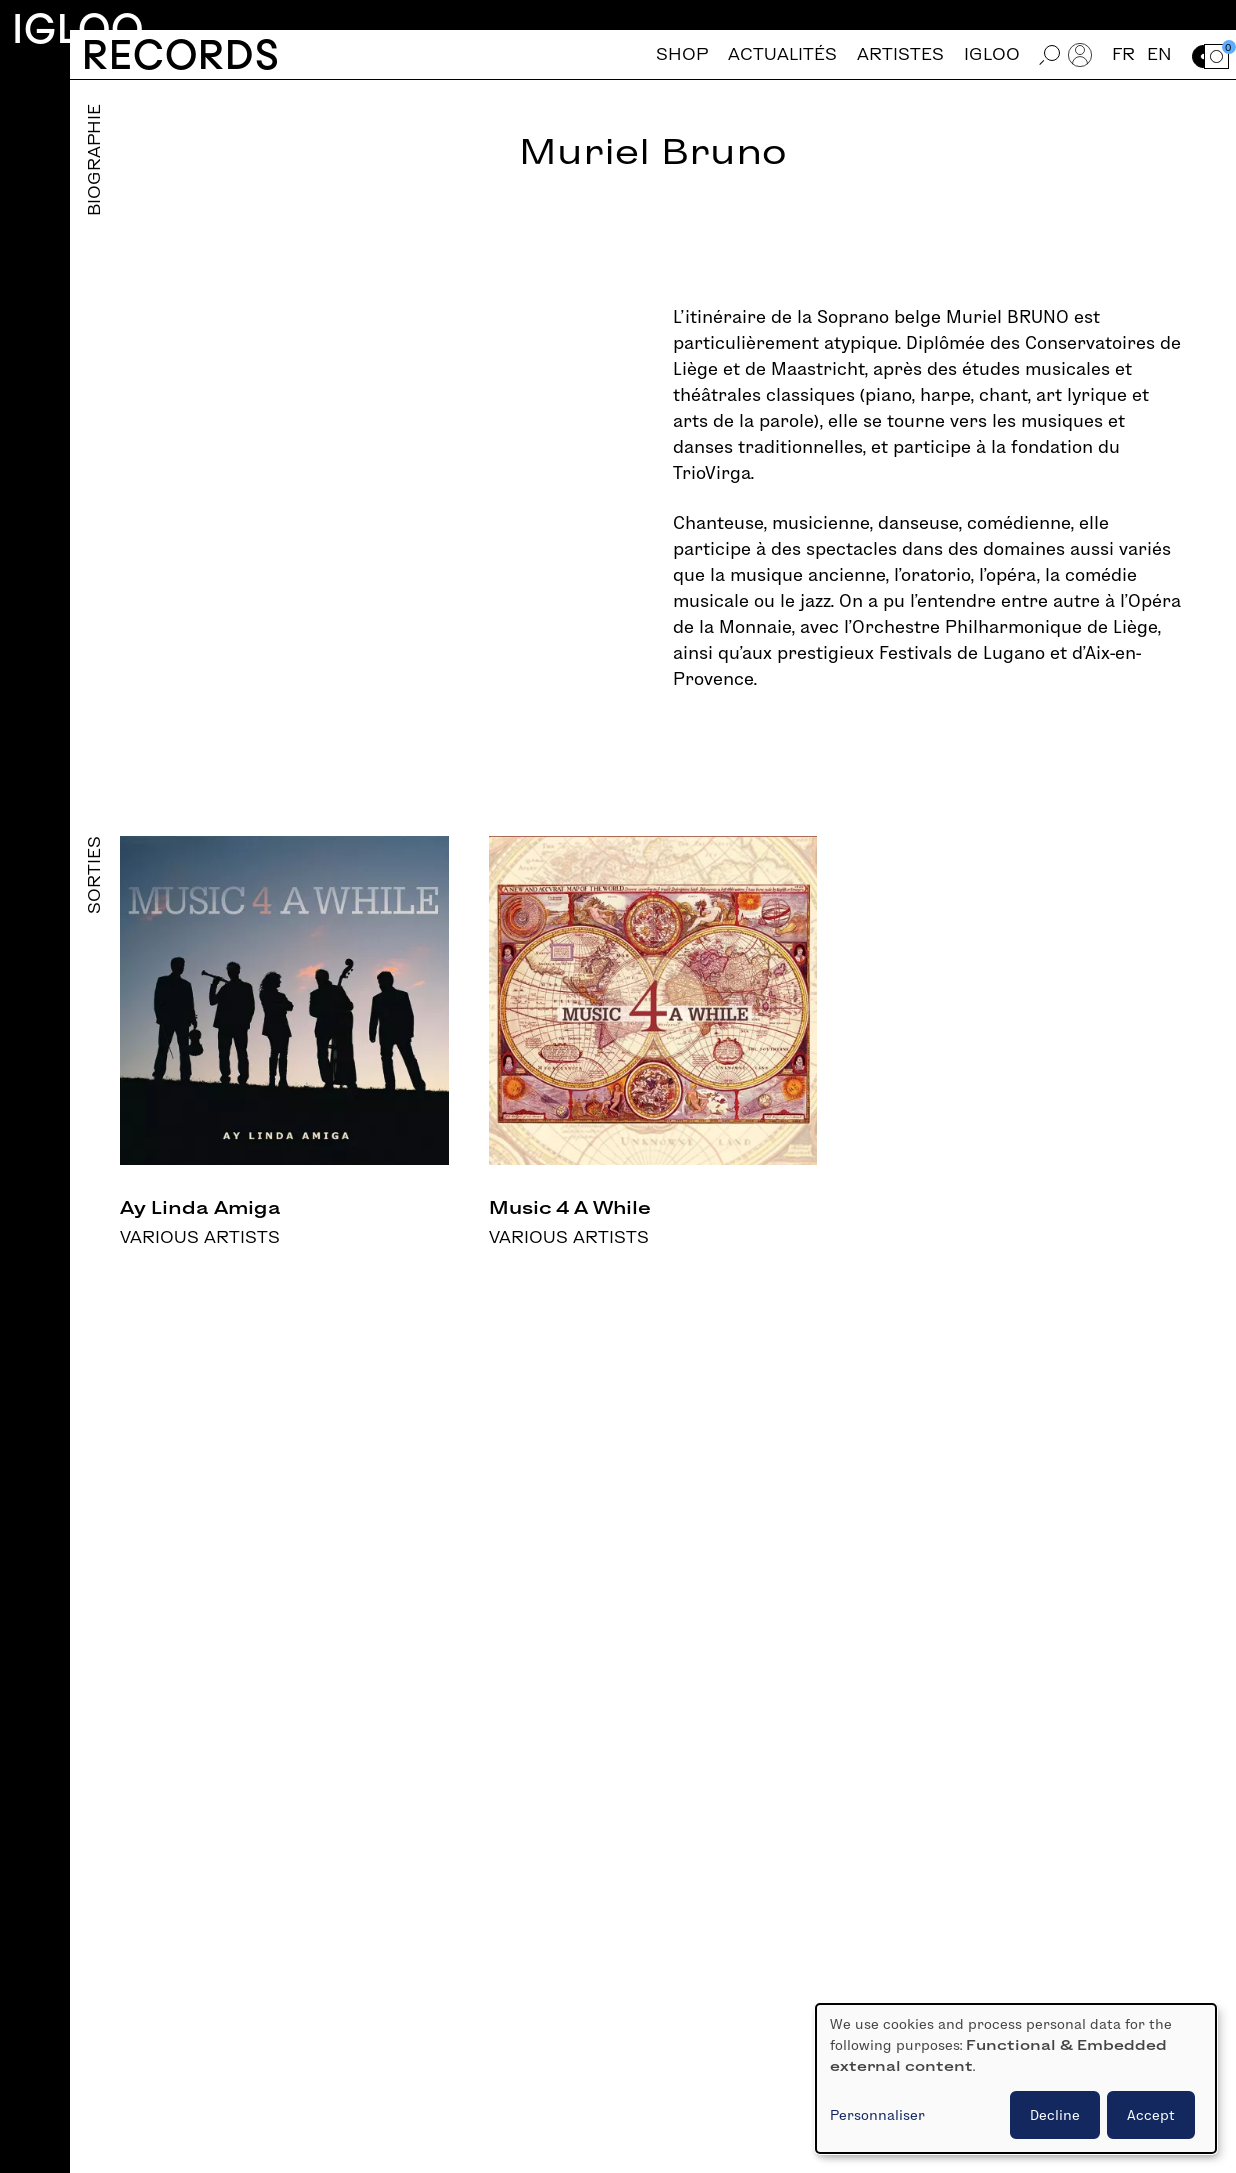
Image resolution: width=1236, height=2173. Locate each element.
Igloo (78, 28)
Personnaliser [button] (877, 2115)
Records (180, 54)
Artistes (900, 54)
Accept (1151, 2115)
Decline (1055, 2115)
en (1159, 54)
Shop (682, 54)
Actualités (782, 54)
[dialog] (1016, 2078)
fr (1123, 54)
